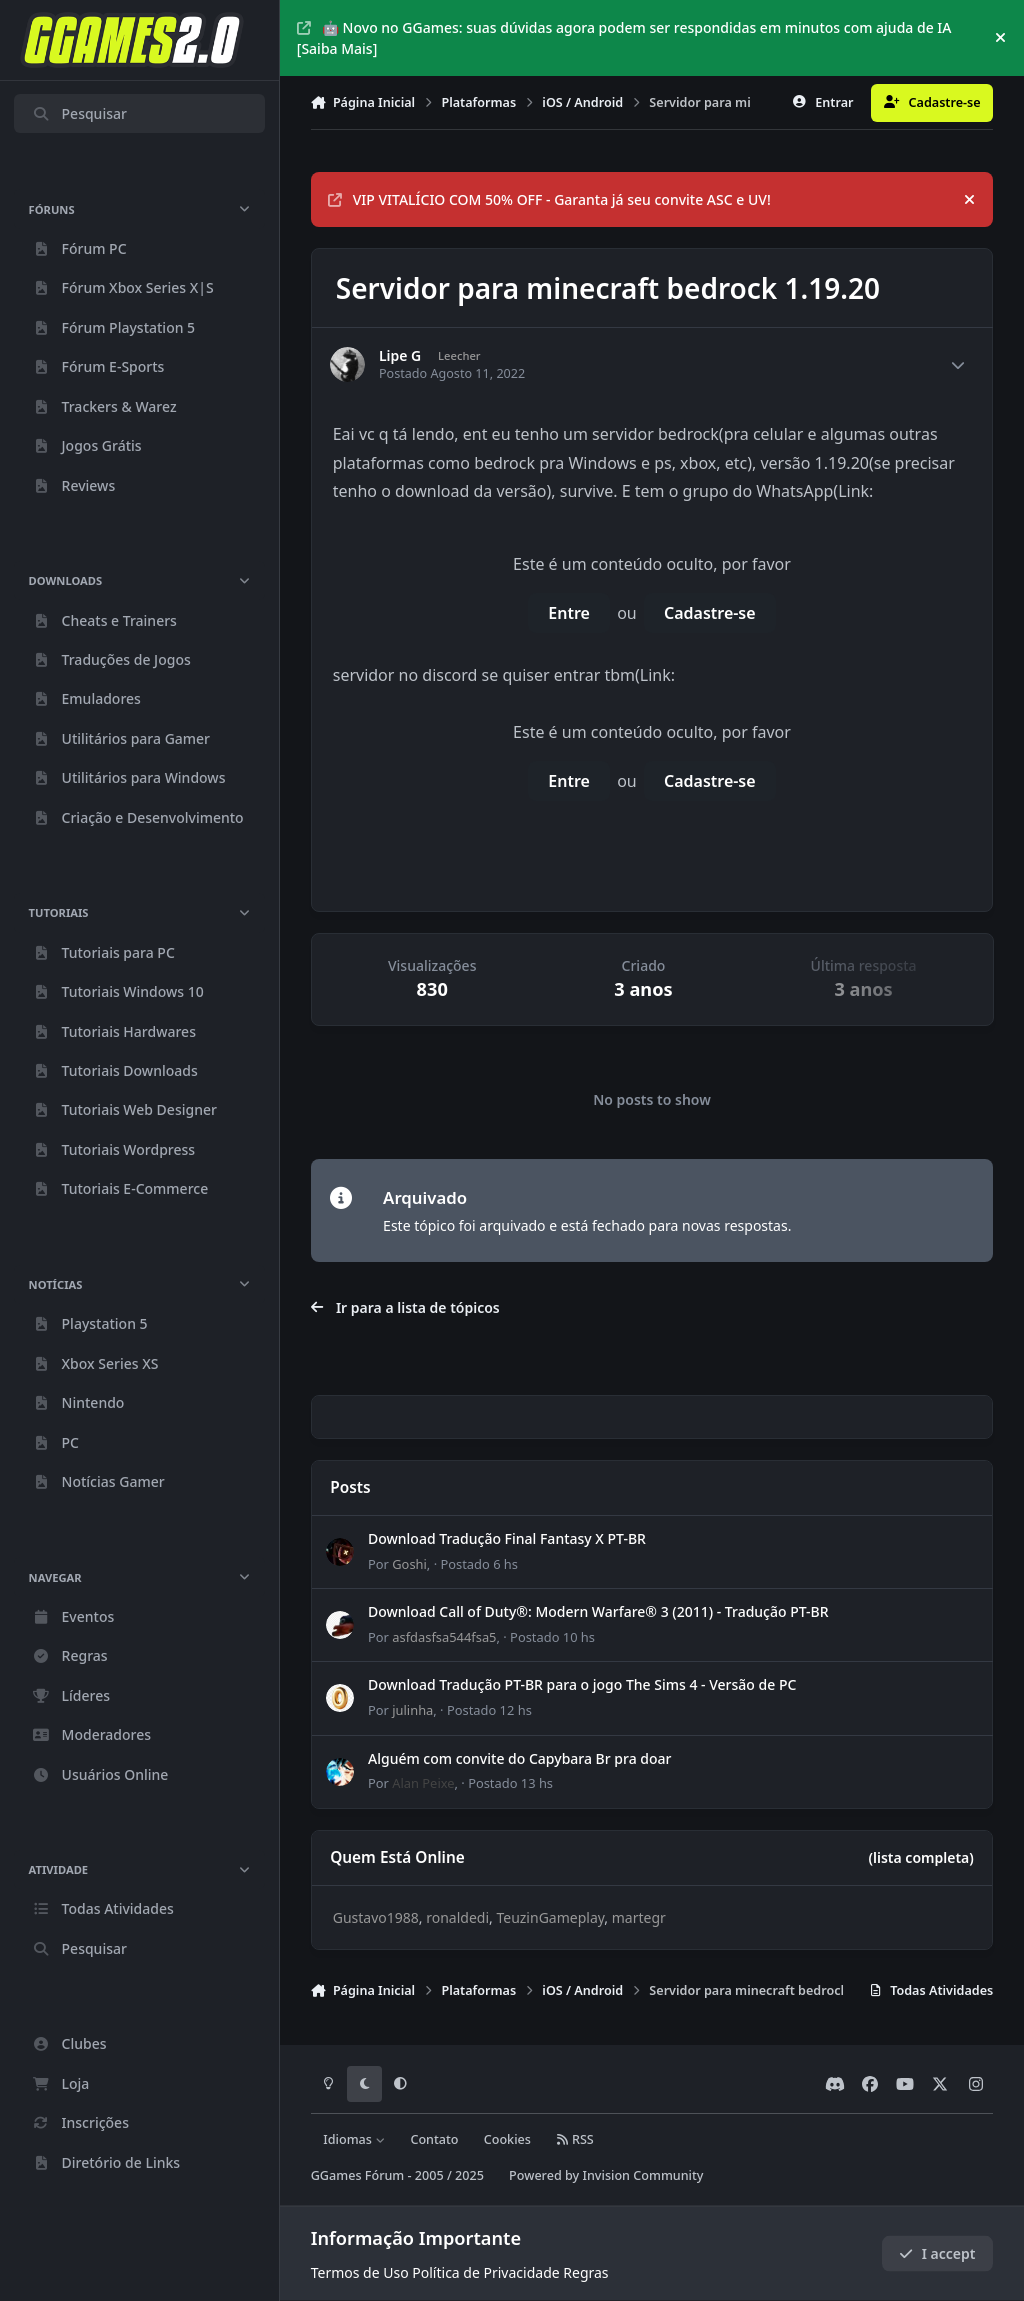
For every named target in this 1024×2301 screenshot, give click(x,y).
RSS (575, 2139)
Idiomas (354, 2139)
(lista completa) (920, 1857)
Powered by (606, 2175)
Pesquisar (79, 113)
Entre (569, 613)
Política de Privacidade (485, 2272)
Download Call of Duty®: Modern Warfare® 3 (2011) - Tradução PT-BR (598, 1611)
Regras (585, 2272)
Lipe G (400, 356)
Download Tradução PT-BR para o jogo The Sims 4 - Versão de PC (582, 1684)
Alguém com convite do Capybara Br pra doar (519, 1758)
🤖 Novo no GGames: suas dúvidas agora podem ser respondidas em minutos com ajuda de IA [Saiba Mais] (624, 38)
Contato (434, 2139)
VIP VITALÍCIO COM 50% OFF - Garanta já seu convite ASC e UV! (549, 199)
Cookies (507, 2139)
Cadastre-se (710, 613)
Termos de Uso (360, 2272)
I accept (937, 2253)
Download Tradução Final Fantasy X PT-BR (507, 1538)
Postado (479, 1564)
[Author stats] (958, 365)
